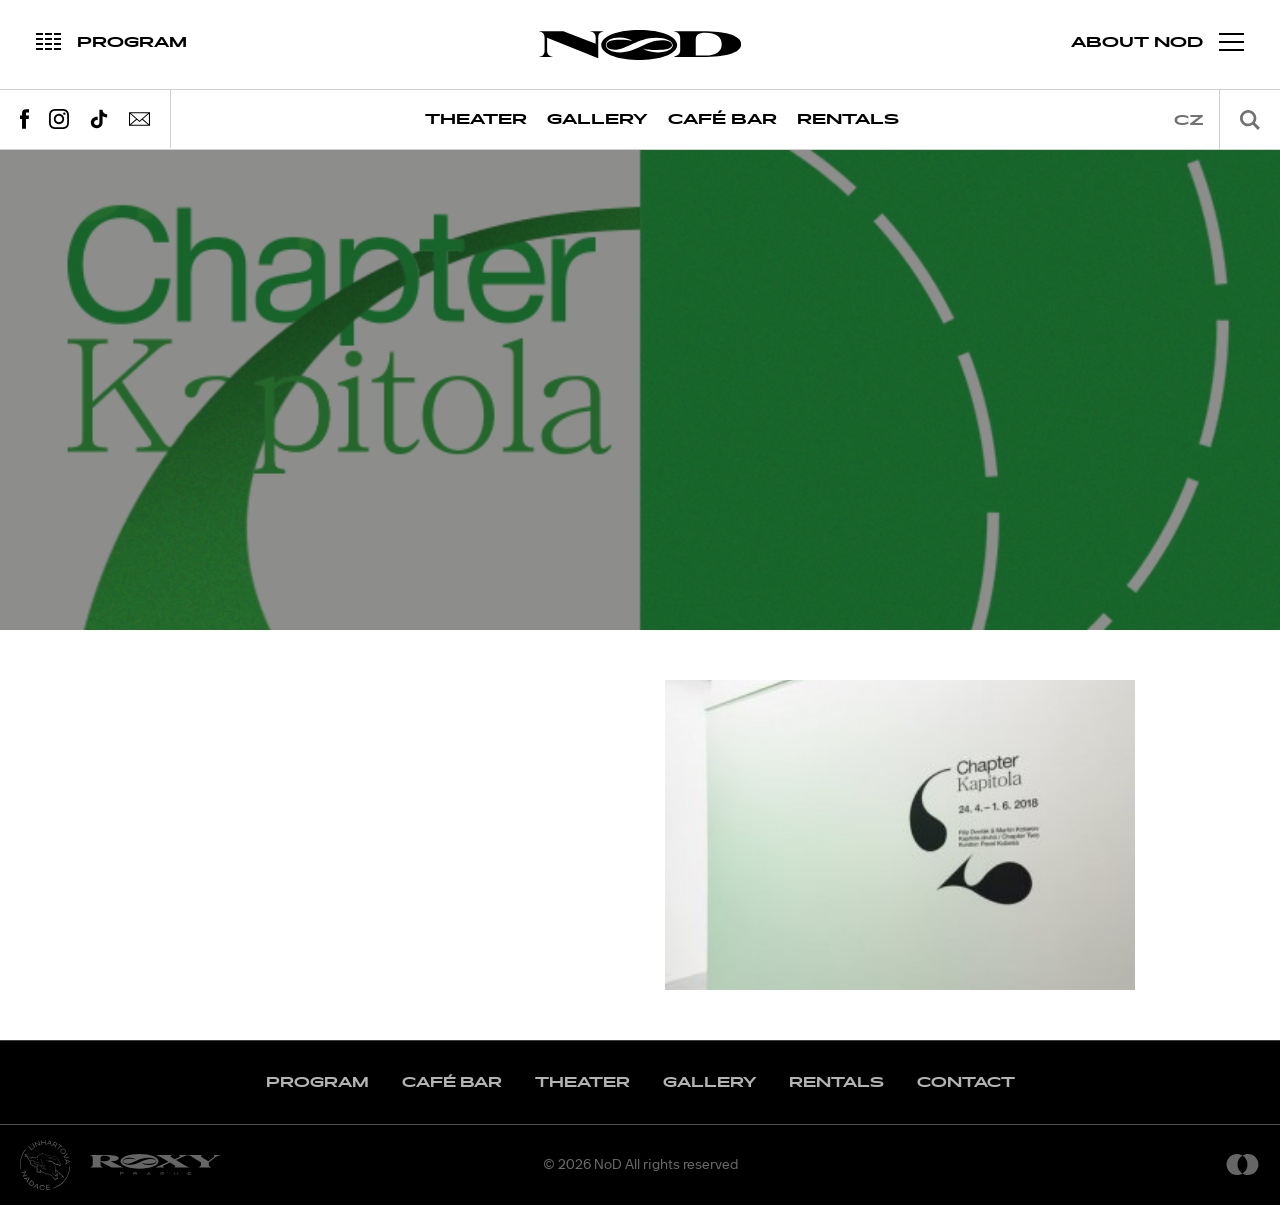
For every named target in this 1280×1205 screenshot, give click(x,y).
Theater (476, 119)
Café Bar (722, 119)
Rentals (848, 119)
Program (317, 1082)
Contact (966, 1082)
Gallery (597, 119)
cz (1189, 120)
